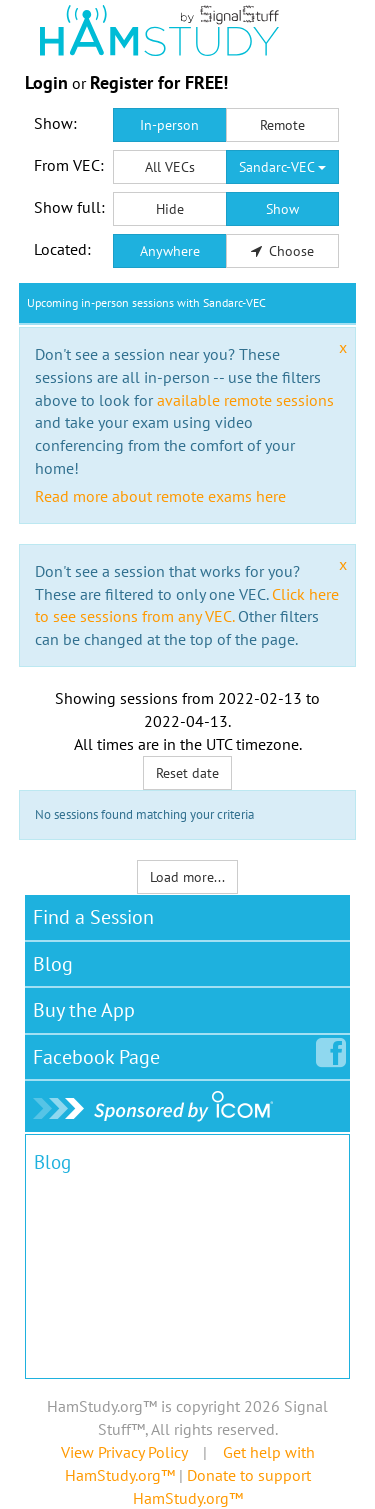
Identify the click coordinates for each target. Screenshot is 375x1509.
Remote (282, 125)
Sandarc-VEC (282, 167)
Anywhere (170, 251)
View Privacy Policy (124, 1452)
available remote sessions (245, 400)
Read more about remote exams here (160, 496)
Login (46, 82)
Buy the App (84, 1010)
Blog (53, 964)
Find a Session (93, 917)
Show (282, 209)
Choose (283, 251)
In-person (169, 125)
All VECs (170, 167)
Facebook (100, 1053)
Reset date (187, 773)
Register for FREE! (159, 82)
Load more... (187, 877)
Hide (170, 209)
